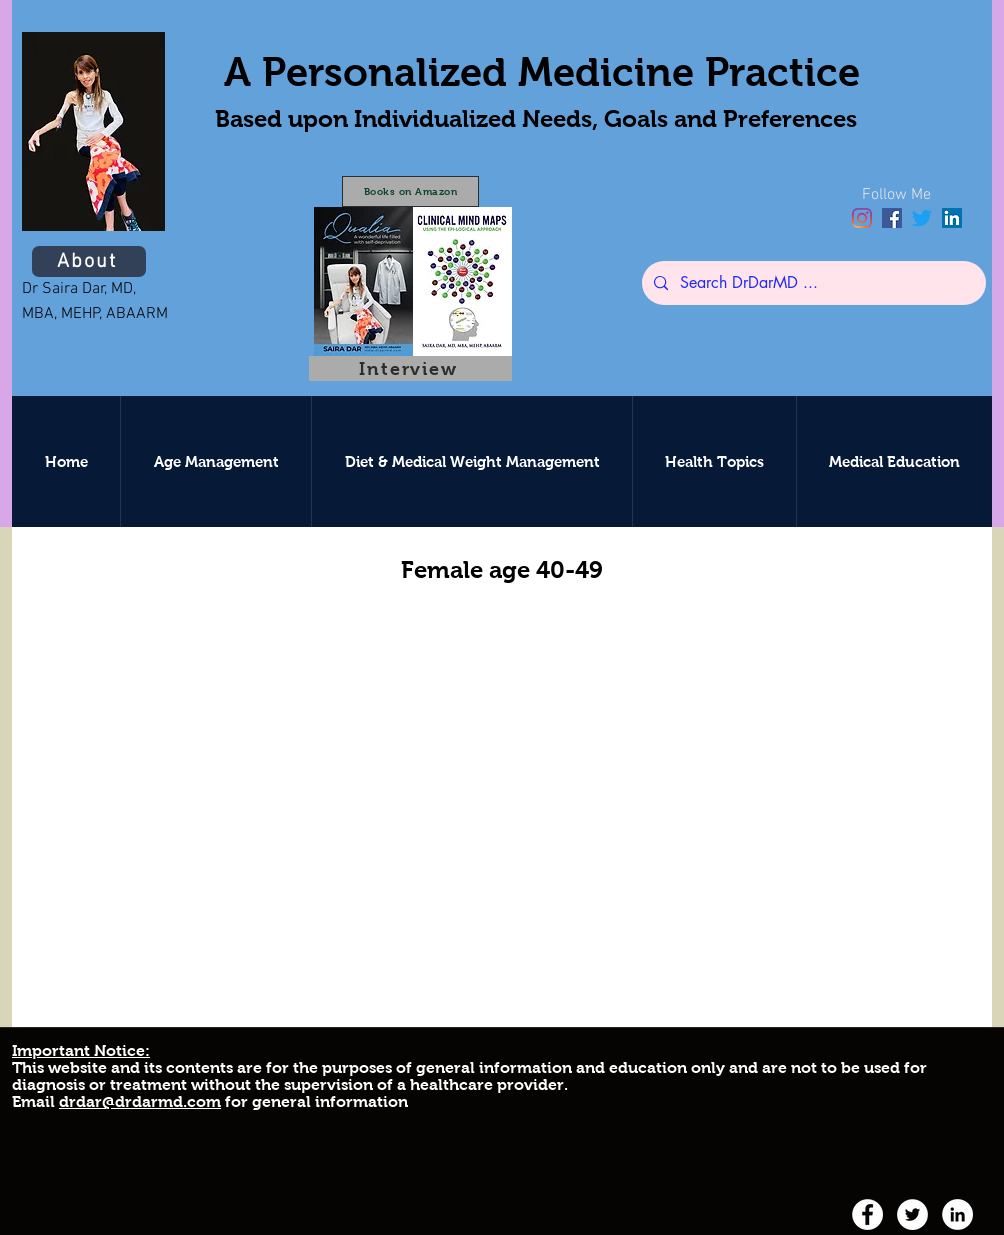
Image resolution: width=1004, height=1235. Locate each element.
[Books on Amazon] (410, 191)
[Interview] (410, 368)
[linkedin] (952, 218)
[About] (89, 261)
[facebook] (892, 218)
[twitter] (922, 218)
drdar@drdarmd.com (140, 1101)
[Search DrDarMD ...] (812, 283)
